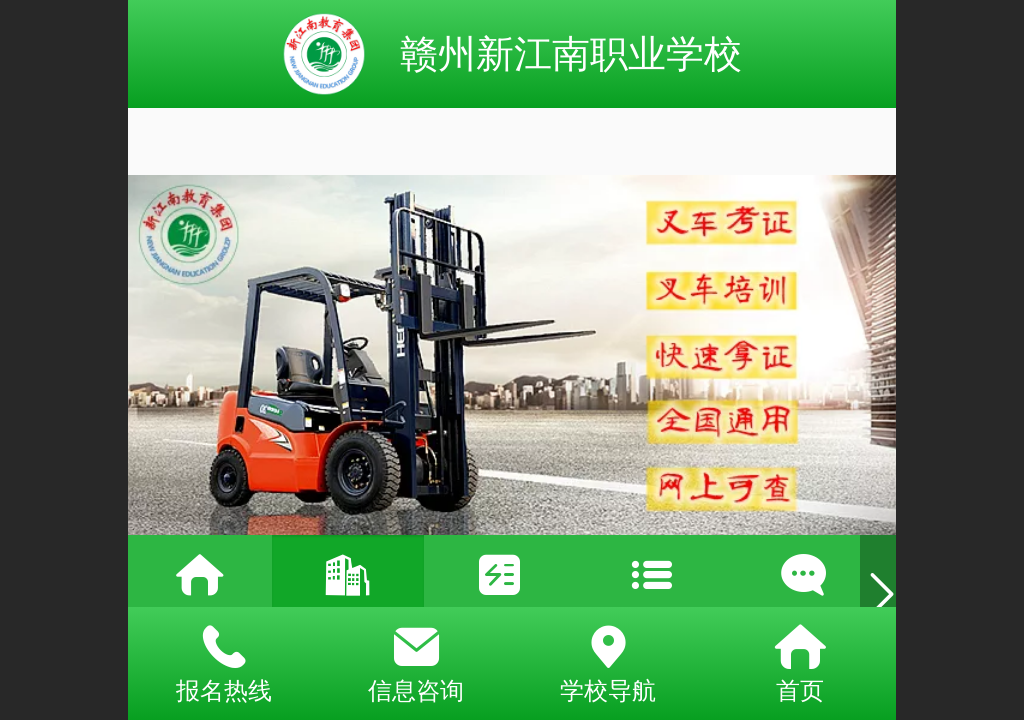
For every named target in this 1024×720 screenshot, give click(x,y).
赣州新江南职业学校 (571, 53)
